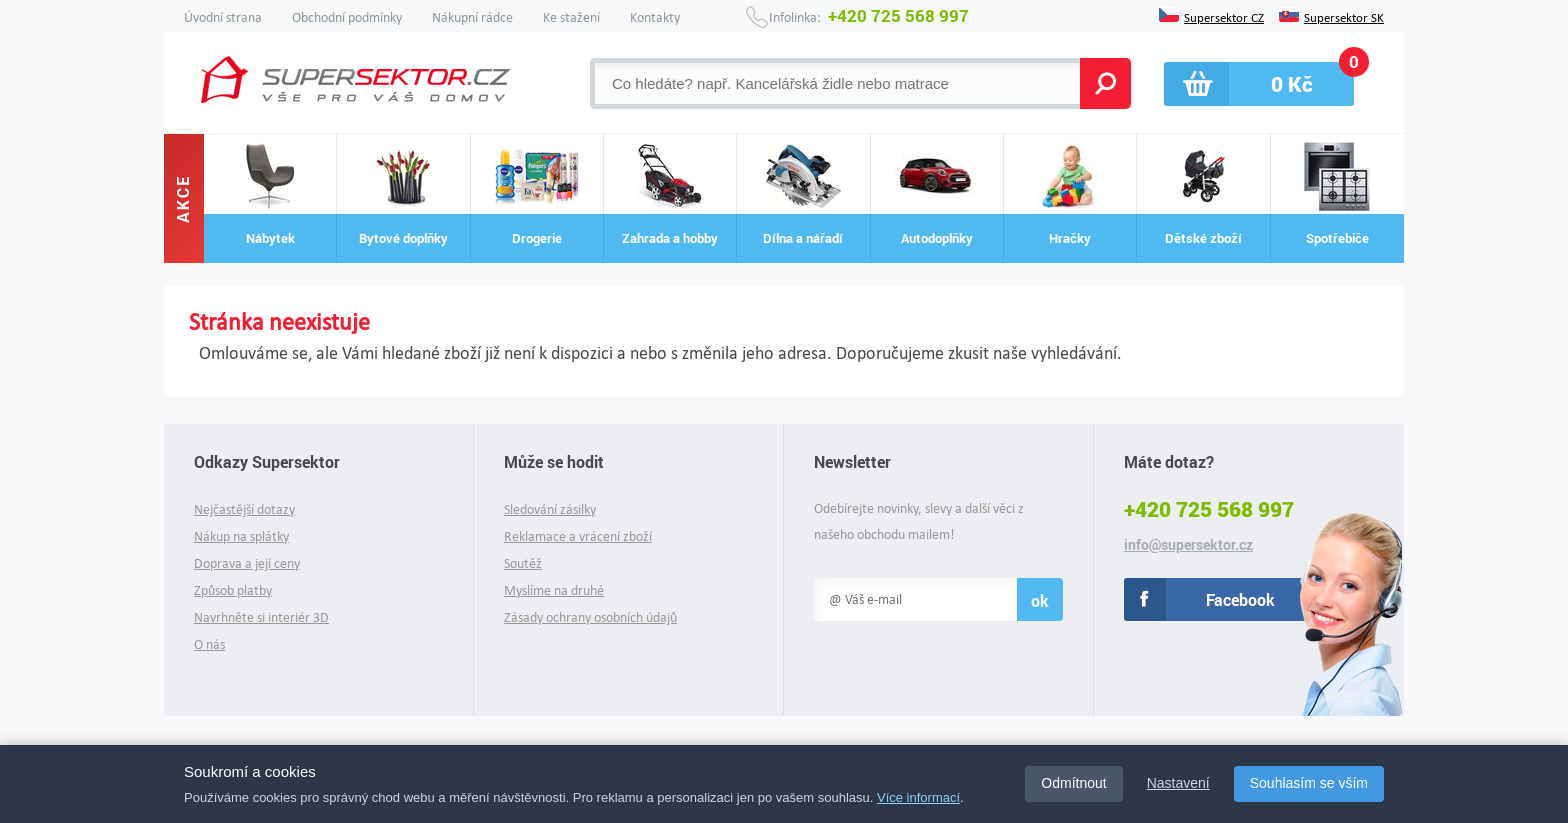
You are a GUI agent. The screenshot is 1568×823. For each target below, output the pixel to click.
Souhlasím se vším (1309, 783)
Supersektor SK (1344, 16)
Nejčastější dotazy (244, 509)
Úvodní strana (223, 17)
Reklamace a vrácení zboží (578, 536)
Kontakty (655, 17)
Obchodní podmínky (347, 17)
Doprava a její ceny (247, 563)
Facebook (1240, 599)
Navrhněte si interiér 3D (261, 617)
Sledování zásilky (550, 509)
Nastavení (1178, 783)
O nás (209, 644)
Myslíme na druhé (554, 590)
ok (1040, 600)
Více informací (918, 797)
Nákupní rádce (472, 17)
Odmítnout (1073, 783)
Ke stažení (571, 17)
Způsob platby (233, 590)
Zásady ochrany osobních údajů (590, 617)
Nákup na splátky (241, 536)
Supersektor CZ (1224, 16)
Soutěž (523, 563)
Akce (183, 198)
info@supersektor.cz (1188, 545)
